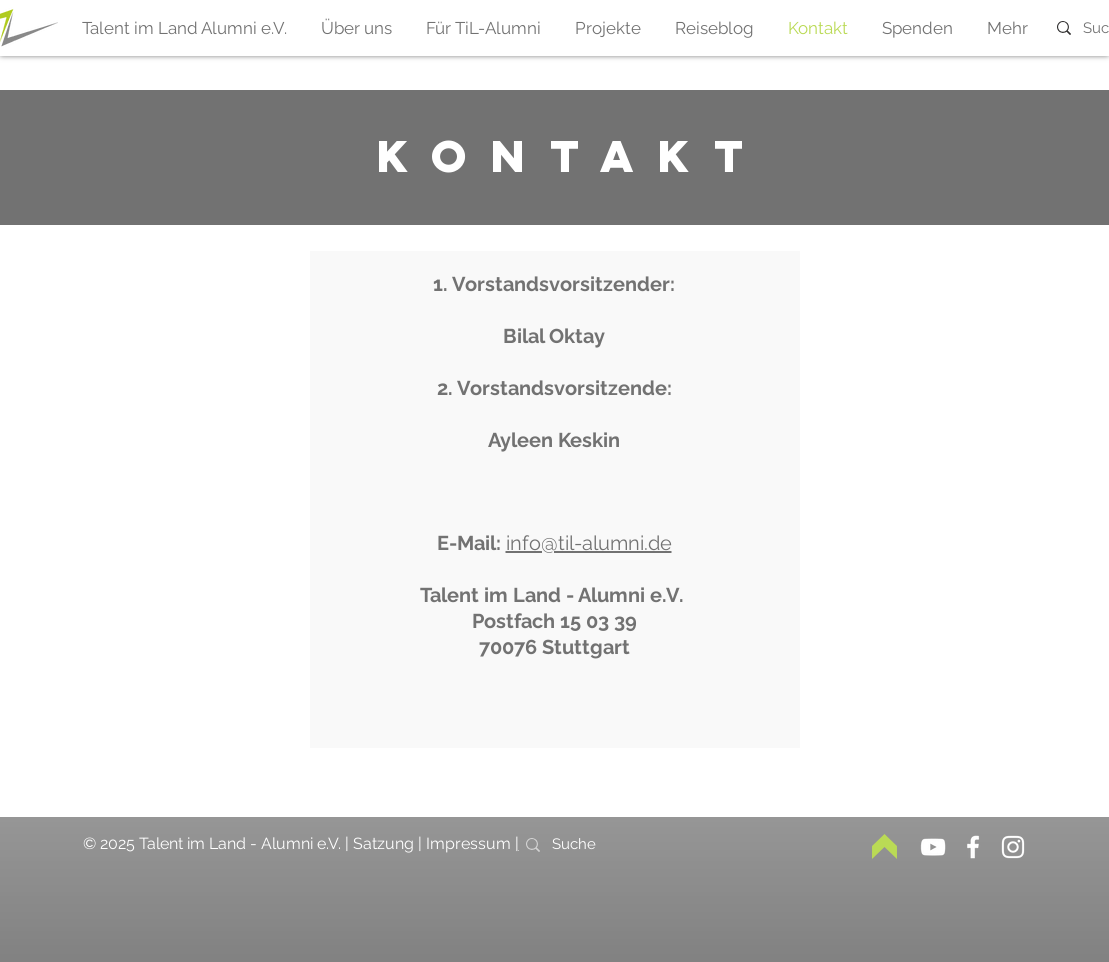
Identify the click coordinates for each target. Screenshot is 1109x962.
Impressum (470, 843)
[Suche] (587, 844)
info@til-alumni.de (589, 543)
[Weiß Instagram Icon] (1013, 847)
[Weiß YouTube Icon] (933, 847)
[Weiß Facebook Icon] (973, 847)
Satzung (385, 843)
